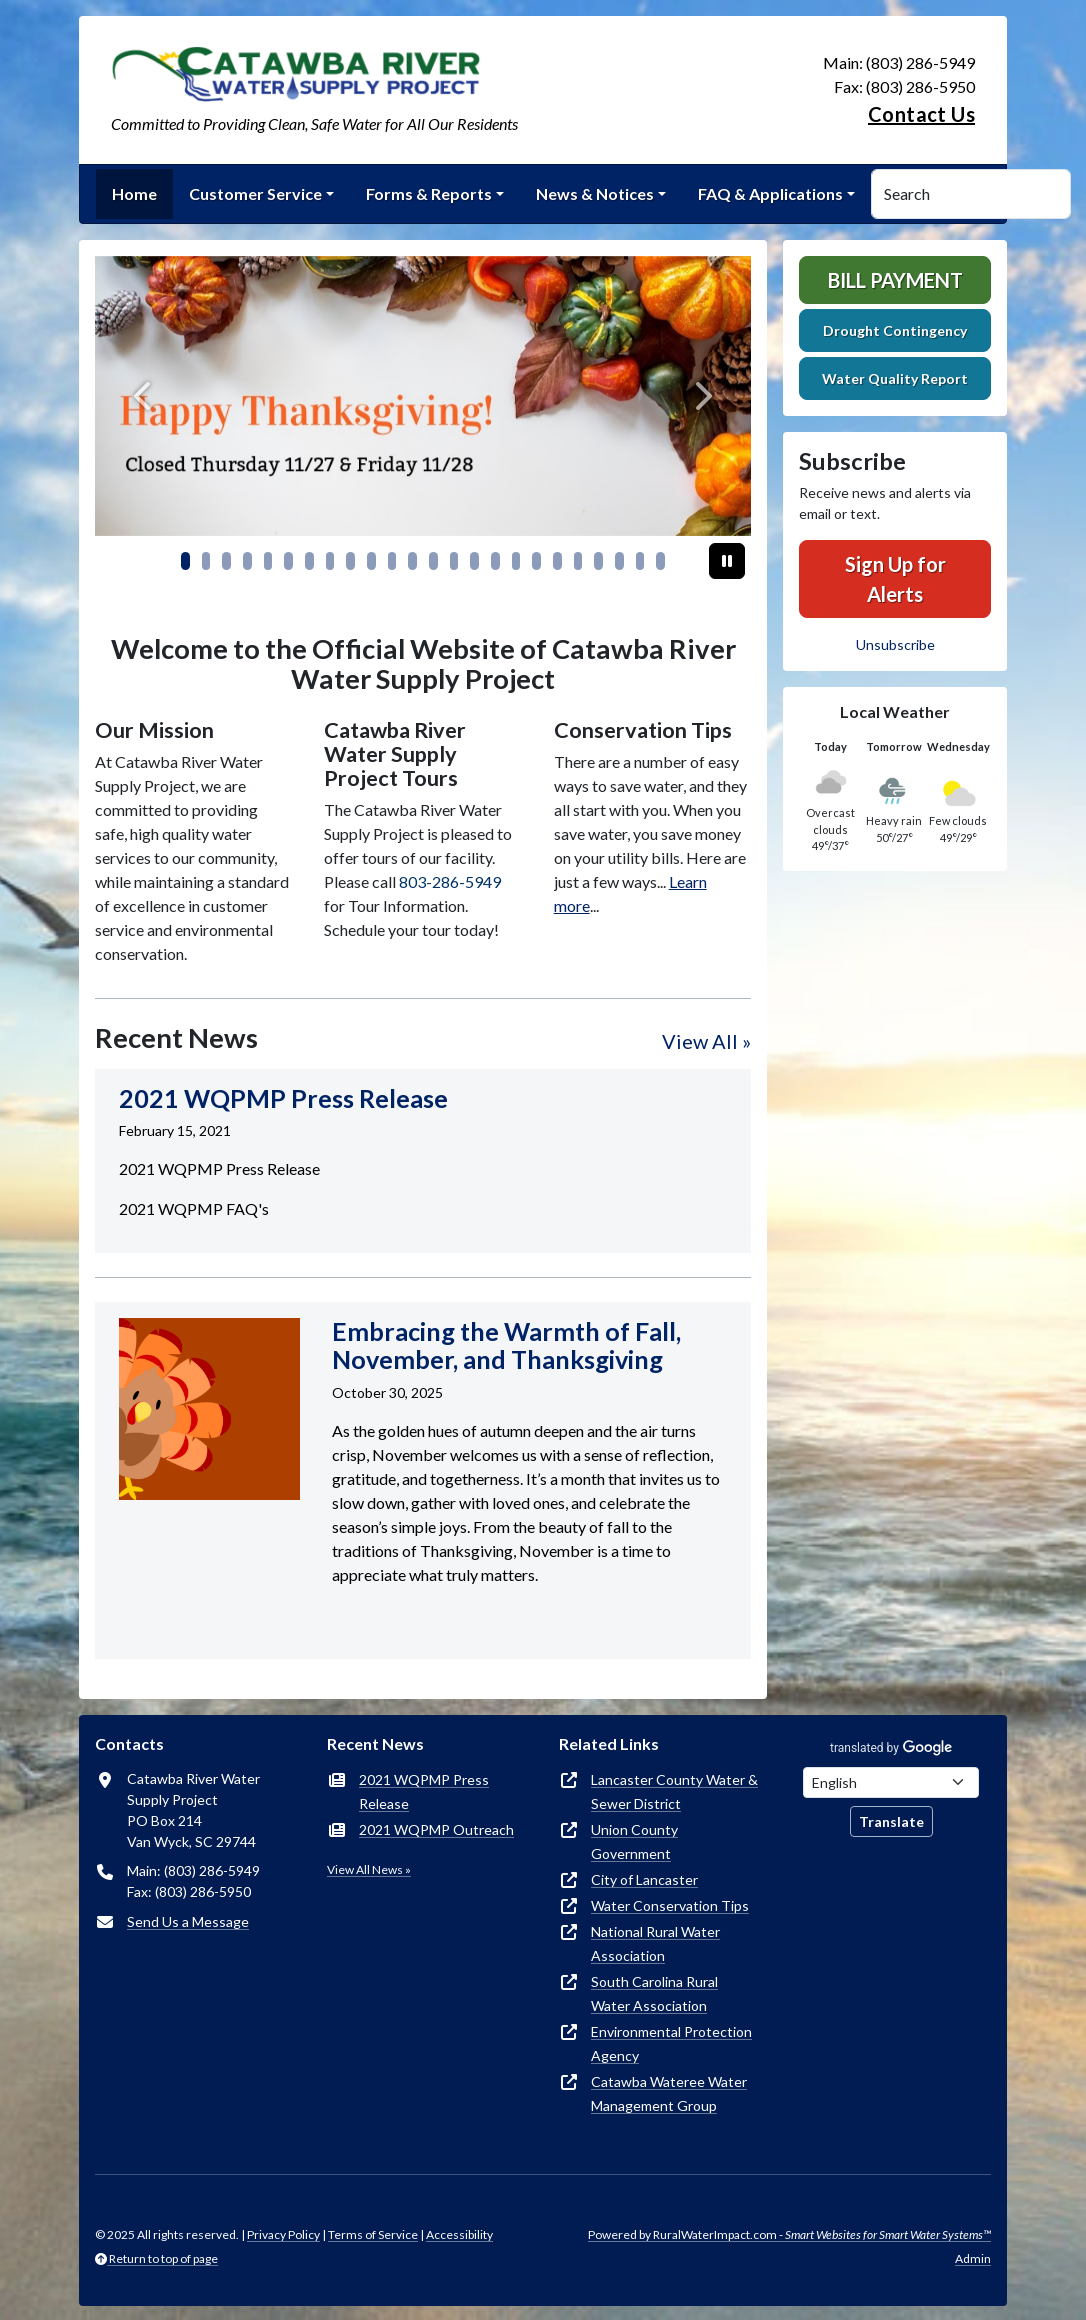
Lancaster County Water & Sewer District (674, 1791)
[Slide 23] (660, 561)
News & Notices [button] (595, 193)
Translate (891, 1821)
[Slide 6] (309, 561)
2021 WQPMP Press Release (424, 1791)
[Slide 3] (247, 561)
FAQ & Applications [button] (770, 193)
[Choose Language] (891, 1782)
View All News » (369, 1869)
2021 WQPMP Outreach (436, 1829)
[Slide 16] (516, 561)
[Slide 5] (288, 561)
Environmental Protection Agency (671, 2043)
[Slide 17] (536, 561)
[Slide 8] (350, 561)
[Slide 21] (619, 561)
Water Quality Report (895, 378)
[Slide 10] (392, 561)
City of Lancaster (644, 1879)
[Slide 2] (226, 561)
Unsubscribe (895, 644)
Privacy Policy (283, 2234)
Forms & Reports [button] (429, 193)
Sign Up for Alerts (895, 579)
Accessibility (459, 2234)
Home (134, 193)
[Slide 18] (557, 561)
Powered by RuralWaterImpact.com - (789, 2234)
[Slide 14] (474, 561)
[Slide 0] (185, 561)
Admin (973, 2258)
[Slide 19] (578, 561)
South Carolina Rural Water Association (654, 1993)
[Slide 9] (371, 561)
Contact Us (921, 114)
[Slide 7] (330, 561)
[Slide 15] (495, 561)
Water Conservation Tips (670, 1905)
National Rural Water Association (655, 1943)
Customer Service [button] (255, 193)
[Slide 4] (268, 561)
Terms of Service (373, 2234)
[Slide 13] (454, 561)
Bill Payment (895, 280)
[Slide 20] (598, 561)
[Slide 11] (412, 561)
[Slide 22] (640, 561)
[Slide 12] (433, 561)
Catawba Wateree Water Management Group (669, 2093)
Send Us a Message (188, 1921)
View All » (706, 1041)
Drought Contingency (895, 330)
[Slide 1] (206, 561)
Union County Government (634, 1841)
